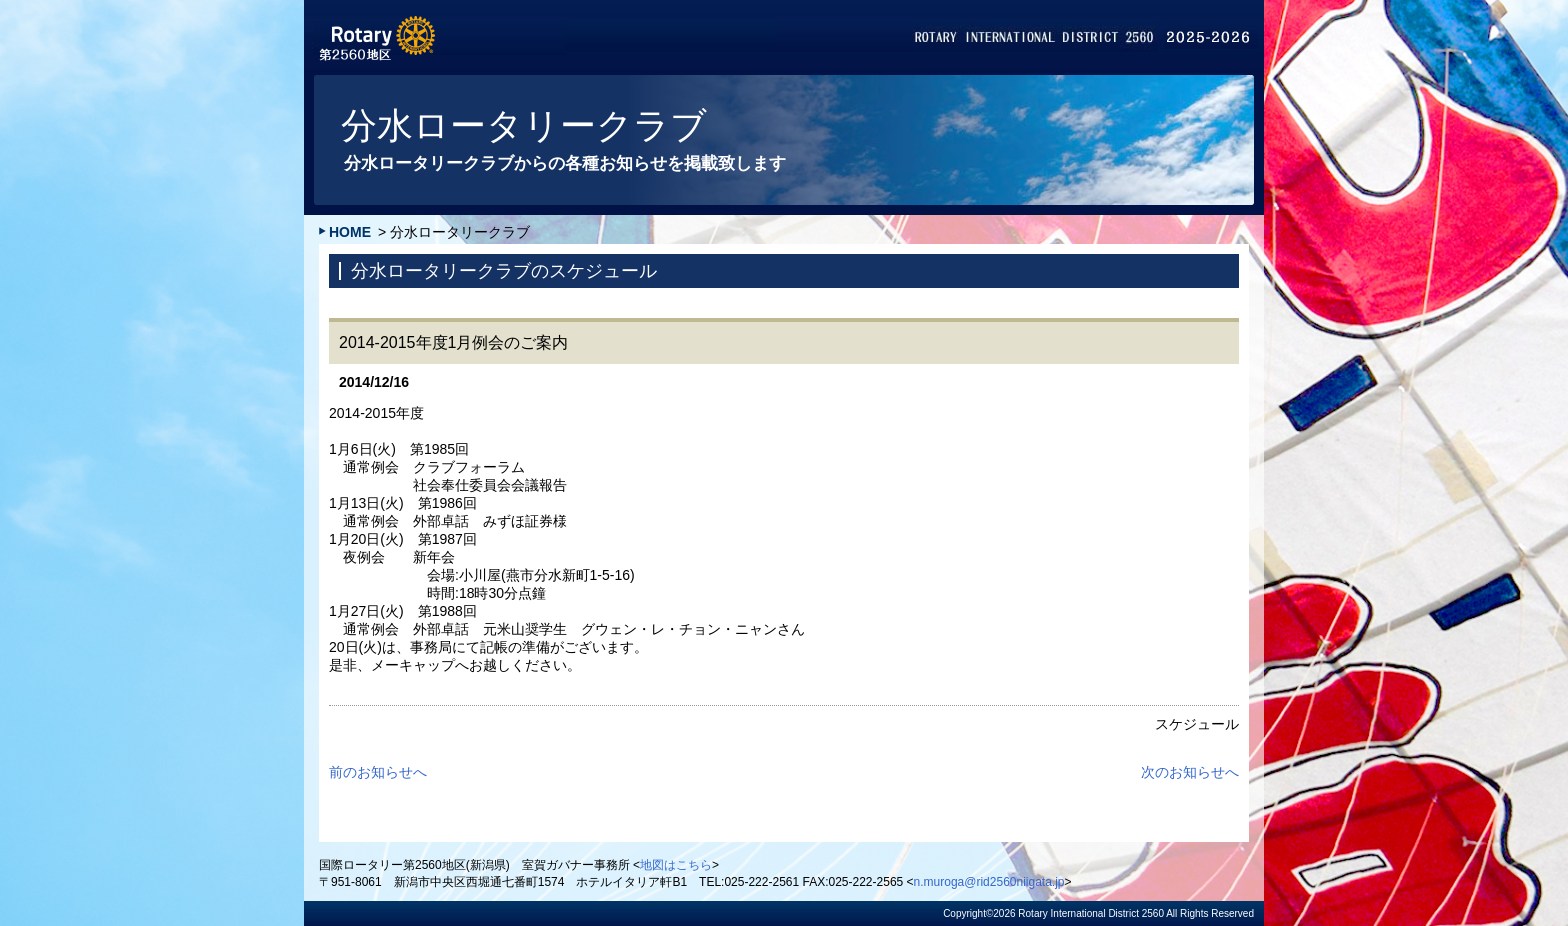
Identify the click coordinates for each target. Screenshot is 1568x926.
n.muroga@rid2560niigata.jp (989, 882)
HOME (350, 232)
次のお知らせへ (1190, 772)
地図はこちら (676, 865)
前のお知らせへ (378, 772)
